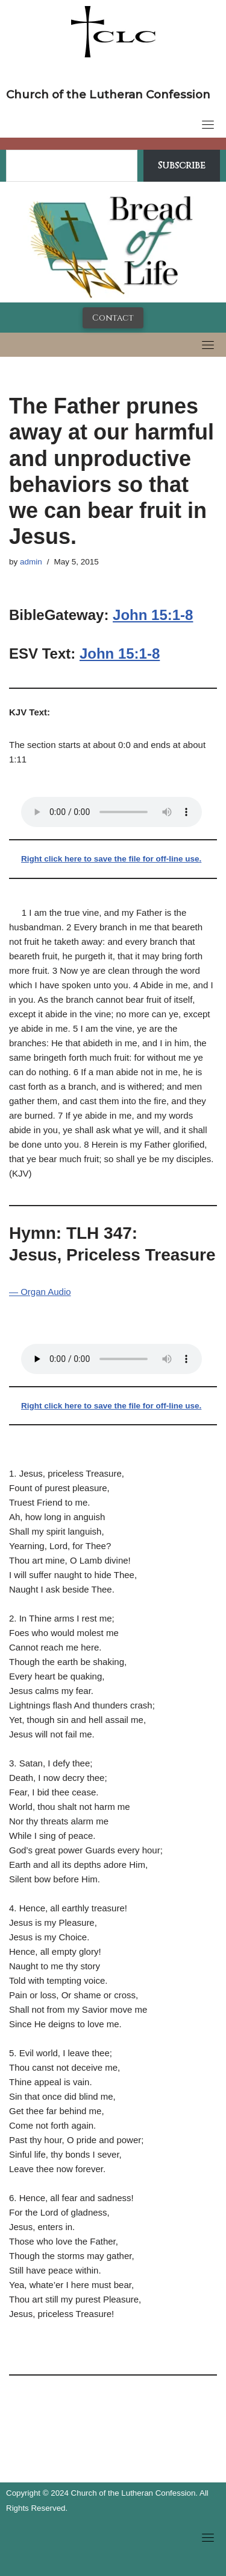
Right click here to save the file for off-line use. (111, 858)
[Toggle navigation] (208, 124)
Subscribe (182, 165)
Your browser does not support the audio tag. (111, 812)
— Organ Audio (40, 1291)
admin (31, 561)
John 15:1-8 (153, 615)
